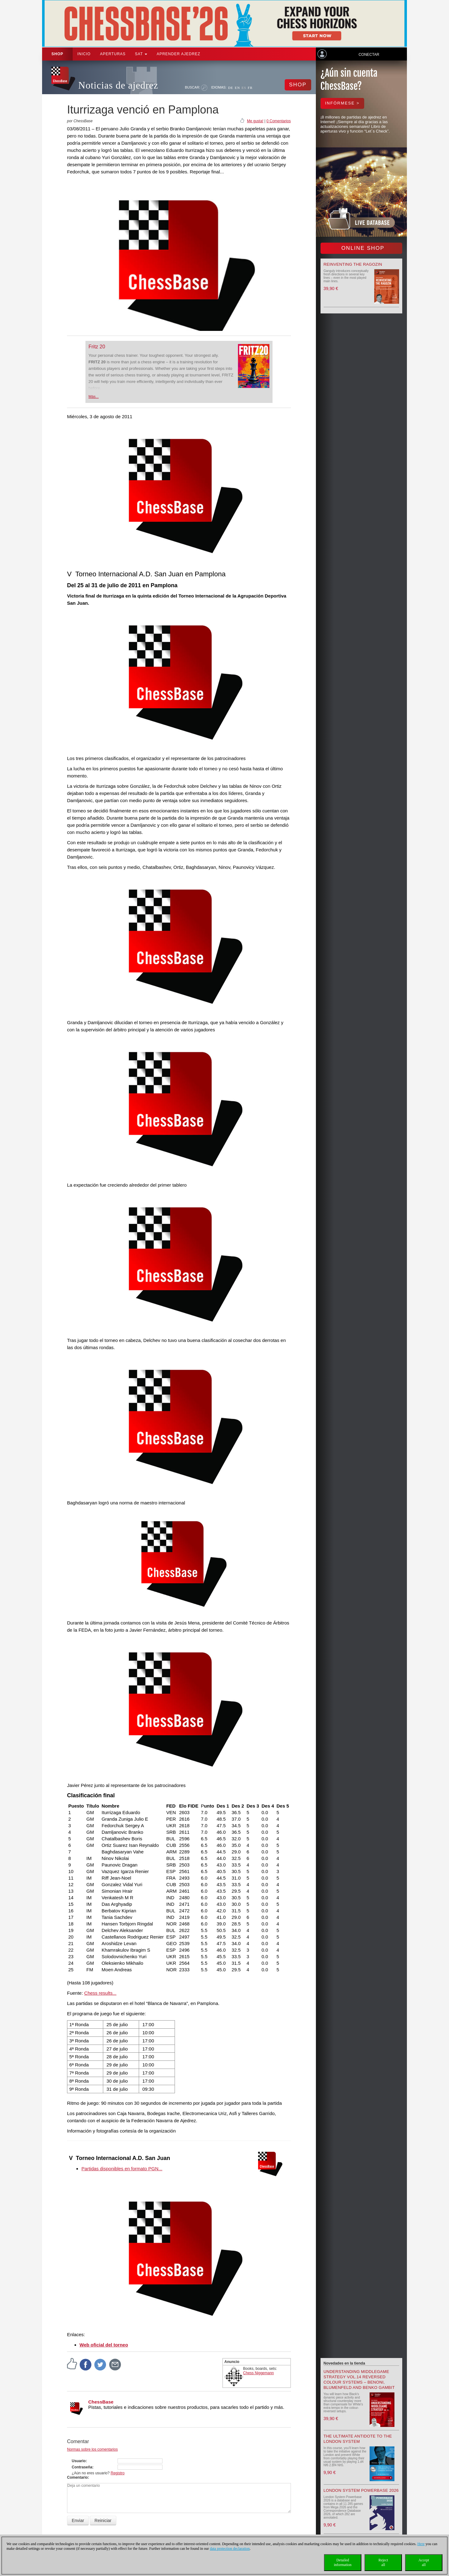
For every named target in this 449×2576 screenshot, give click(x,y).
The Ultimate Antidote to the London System (358, 2439)
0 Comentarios (278, 121)
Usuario (79, 2461)
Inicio (84, 54)
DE (230, 88)
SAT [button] (141, 54)
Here (420, 2544)
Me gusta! (255, 121)
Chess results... (100, 1993)
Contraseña (82, 2467)
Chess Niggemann (258, 2373)
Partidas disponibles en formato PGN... (121, 2168)
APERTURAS (113, 54)
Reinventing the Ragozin (353, 264)
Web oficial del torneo (104, 2344)
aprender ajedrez (178, 54)
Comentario (77, 2477)
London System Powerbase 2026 (361, 2490)
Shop (57, 54)
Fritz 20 (97, 346)
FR (250, 88)
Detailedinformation (343, 2562)
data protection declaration (230, 2548)
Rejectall (383, 2562)
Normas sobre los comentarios (92, 2449)
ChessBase (100, 2401)
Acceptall (423, 2562)
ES (244, 88)
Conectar (369, 54)
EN (237, 88)
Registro (118, 2473)
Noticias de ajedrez (118, 85)
